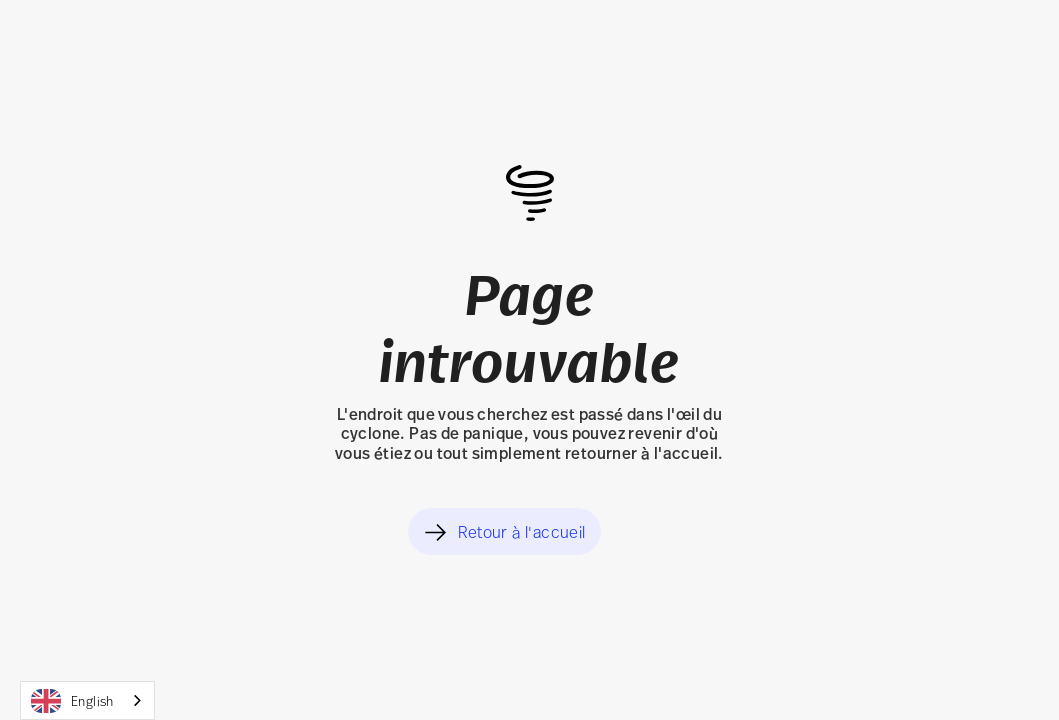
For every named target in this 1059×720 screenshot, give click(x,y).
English (72, 701)
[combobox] (87, 700)
